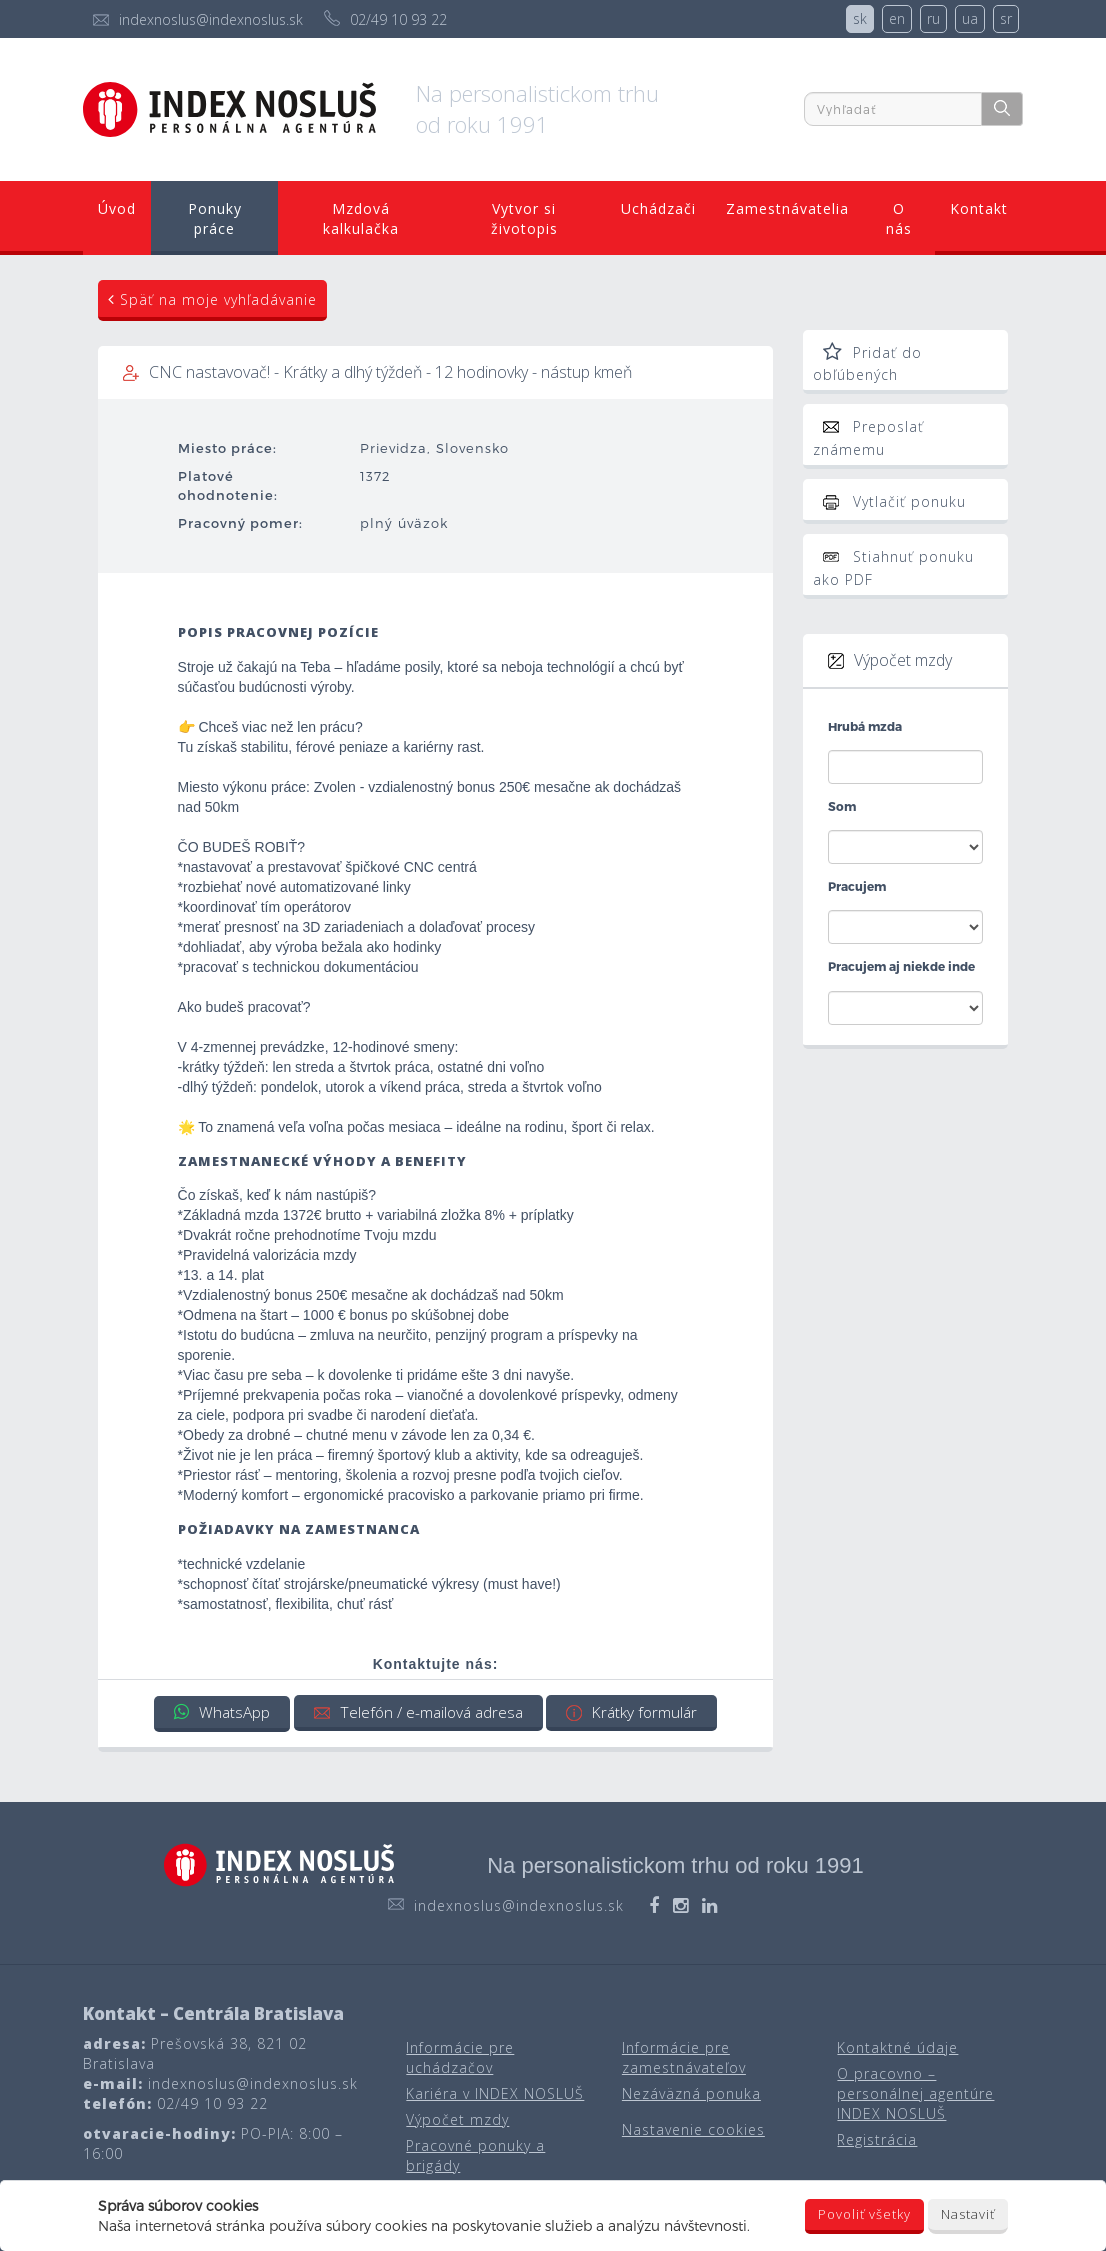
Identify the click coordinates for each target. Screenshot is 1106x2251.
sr (1006, 18)
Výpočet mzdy (457, 2118)
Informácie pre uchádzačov (460, 2056)
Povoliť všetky (864, 2214)
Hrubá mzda (865, 726)
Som (842, 806)
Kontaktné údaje (897, 2046)
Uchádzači (655, 208)
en (897, 18)
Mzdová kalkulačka (360, 218)
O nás (898, 218)
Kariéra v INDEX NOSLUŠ (495, 2092)
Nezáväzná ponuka (691, 2092)
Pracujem (857, 886)
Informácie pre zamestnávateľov (684, 2056)
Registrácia (877, 2138)
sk (860, 18)
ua (970, 18)
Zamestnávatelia (785, 208)
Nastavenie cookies (693, 2128)
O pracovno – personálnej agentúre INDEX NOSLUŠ (915, 2092)
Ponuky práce (215, 218)
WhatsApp (217, 1712)
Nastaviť (968, 2214)
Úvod (118, 208)
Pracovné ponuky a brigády (475, 2154)
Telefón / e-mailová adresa (417, 1712)
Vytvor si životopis (522, 218)
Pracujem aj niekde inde (901, 966)
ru (933, 18)
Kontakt (978, 208)
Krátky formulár (635, 1712)
